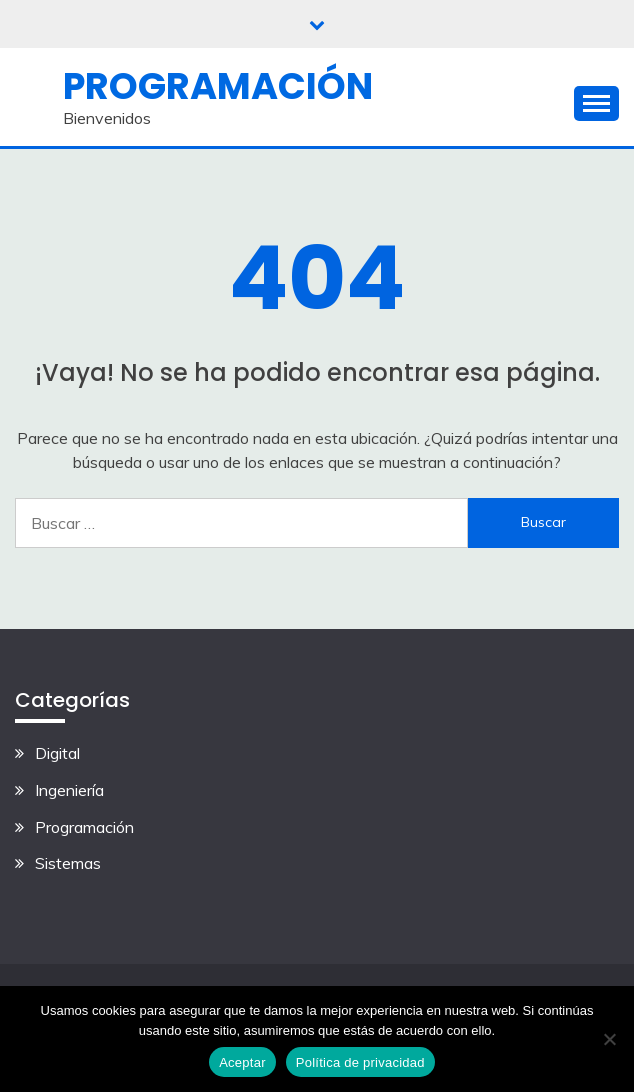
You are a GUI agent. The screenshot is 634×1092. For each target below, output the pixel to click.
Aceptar (242, 1062)
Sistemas (68, 863)
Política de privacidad (360, 1062)
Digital (57, 753)
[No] (609, 1039)
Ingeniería (69, 790)
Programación (218, 86)
